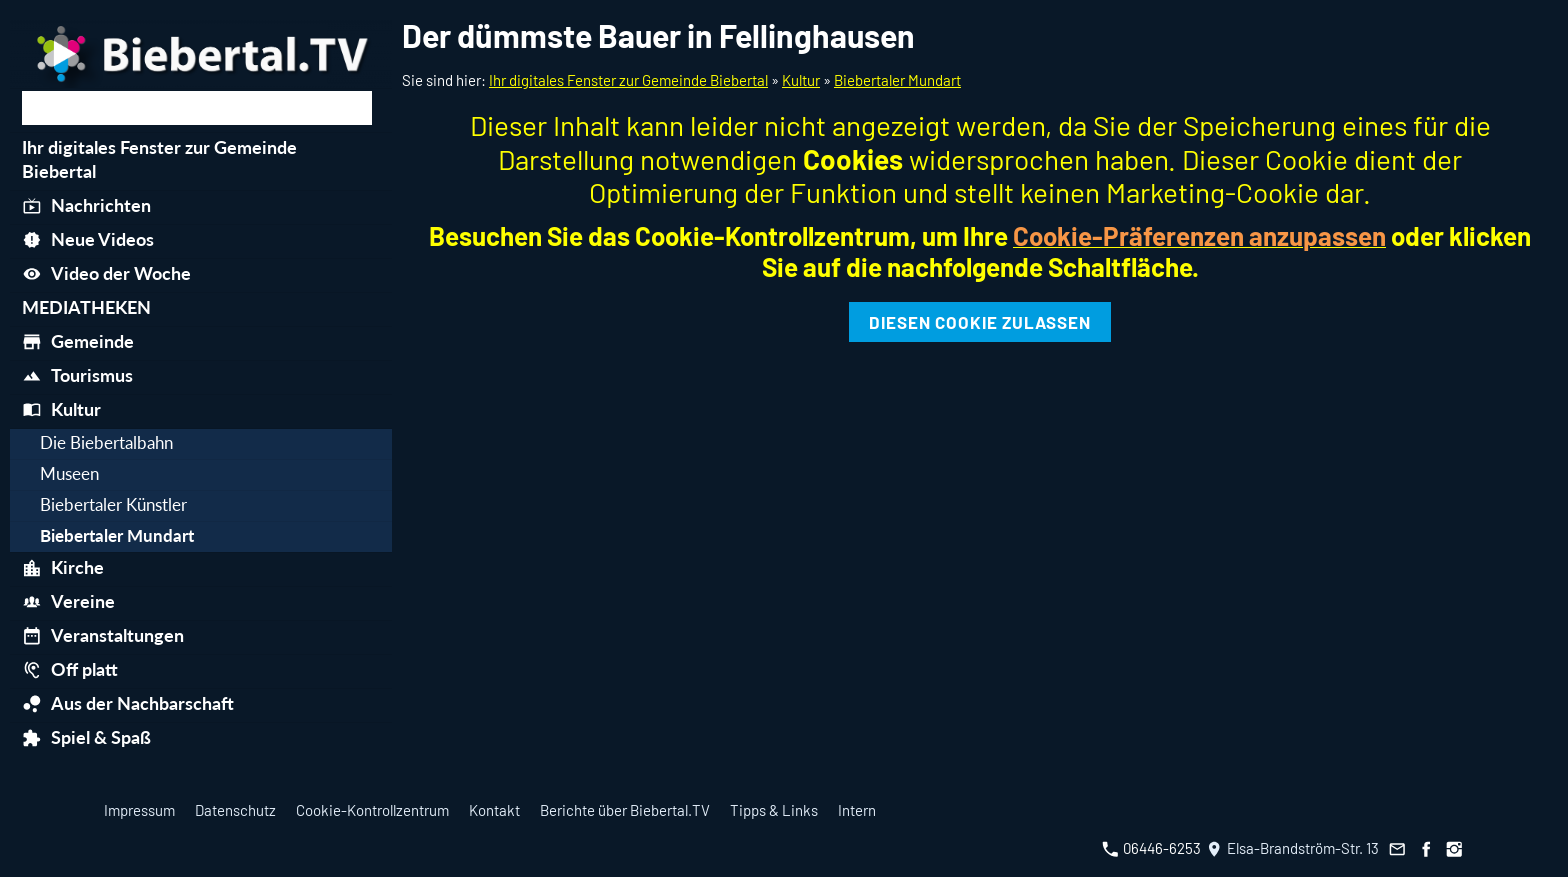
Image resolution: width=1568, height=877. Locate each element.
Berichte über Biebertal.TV (625, 810)
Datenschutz (235, 810)
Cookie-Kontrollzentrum (372, 810)
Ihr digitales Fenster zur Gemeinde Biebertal (628, 80)
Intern (857, 810)
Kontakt (494, 810)
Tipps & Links (774, 810)
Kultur (801, 80)
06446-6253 (1151, 848)
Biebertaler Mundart (897, 80)
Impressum (139, 810)
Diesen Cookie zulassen (980, 322)
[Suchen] (197, 108)
